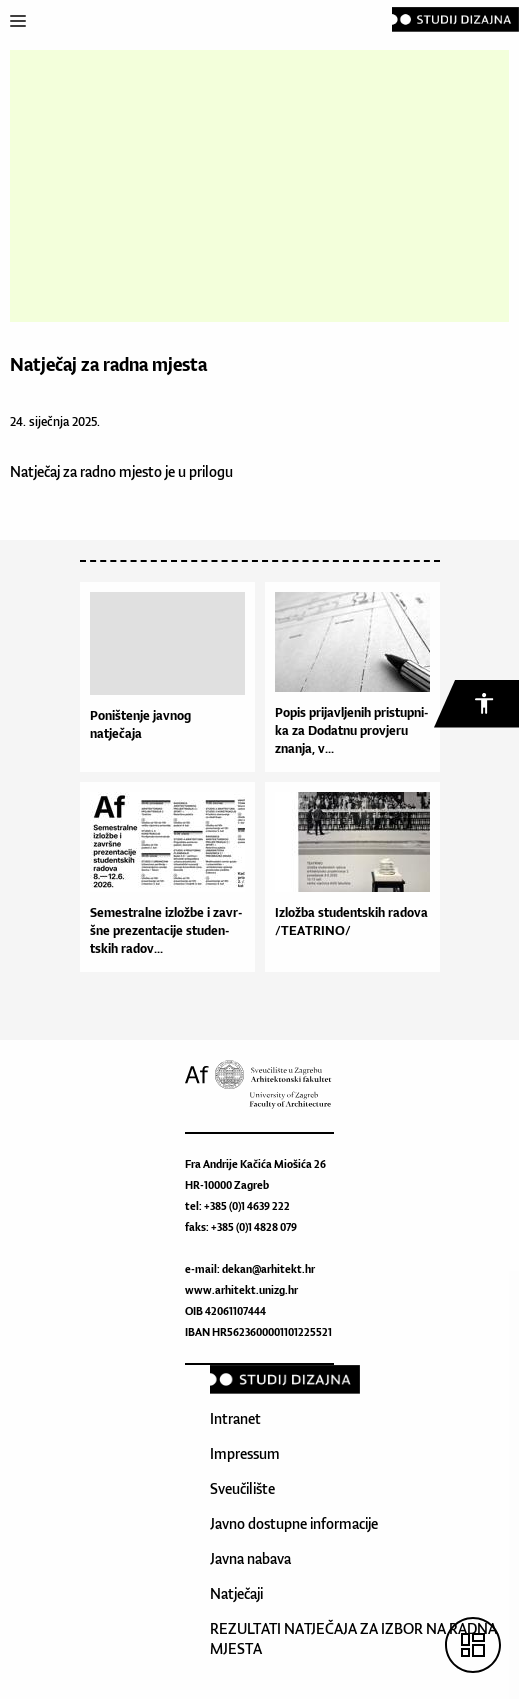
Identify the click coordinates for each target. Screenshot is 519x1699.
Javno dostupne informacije (294, 1523)
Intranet (235, 1418)
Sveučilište (242, 1488)
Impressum (245, 1453)
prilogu (211, 471)
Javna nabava (250, 1558)
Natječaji (236, 1593)
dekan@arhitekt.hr (268, 1269)
